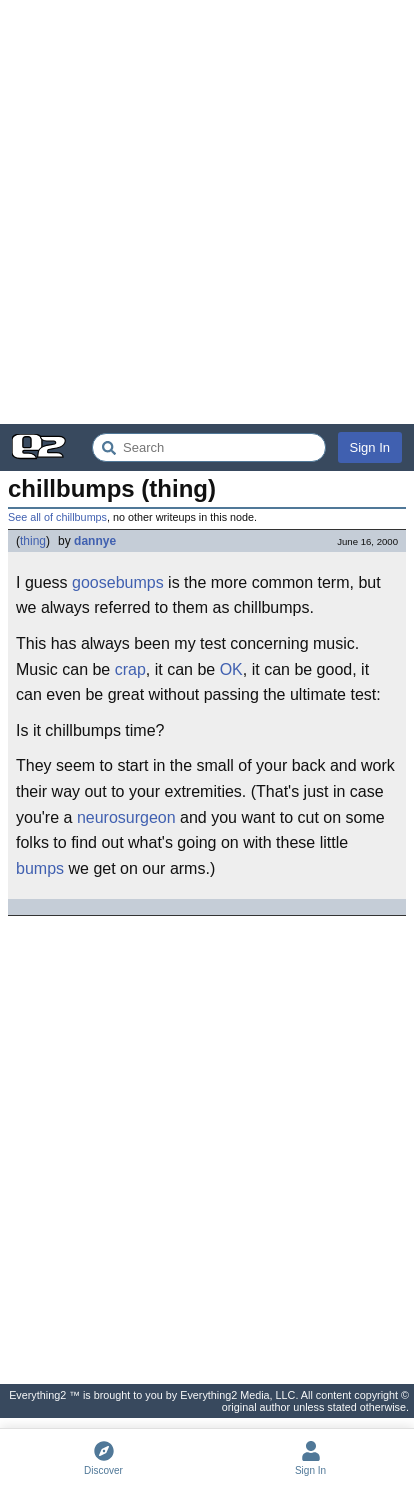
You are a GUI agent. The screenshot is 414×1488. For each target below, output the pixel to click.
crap (130, 669)
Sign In (370, 447)
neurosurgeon (126, 817)
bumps (40, 868)
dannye (95, 541)
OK (231, 669)
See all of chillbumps (57, 517)
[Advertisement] (207, 212)
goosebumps (118, 582)
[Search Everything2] (209, 447)
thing (33, 541)
